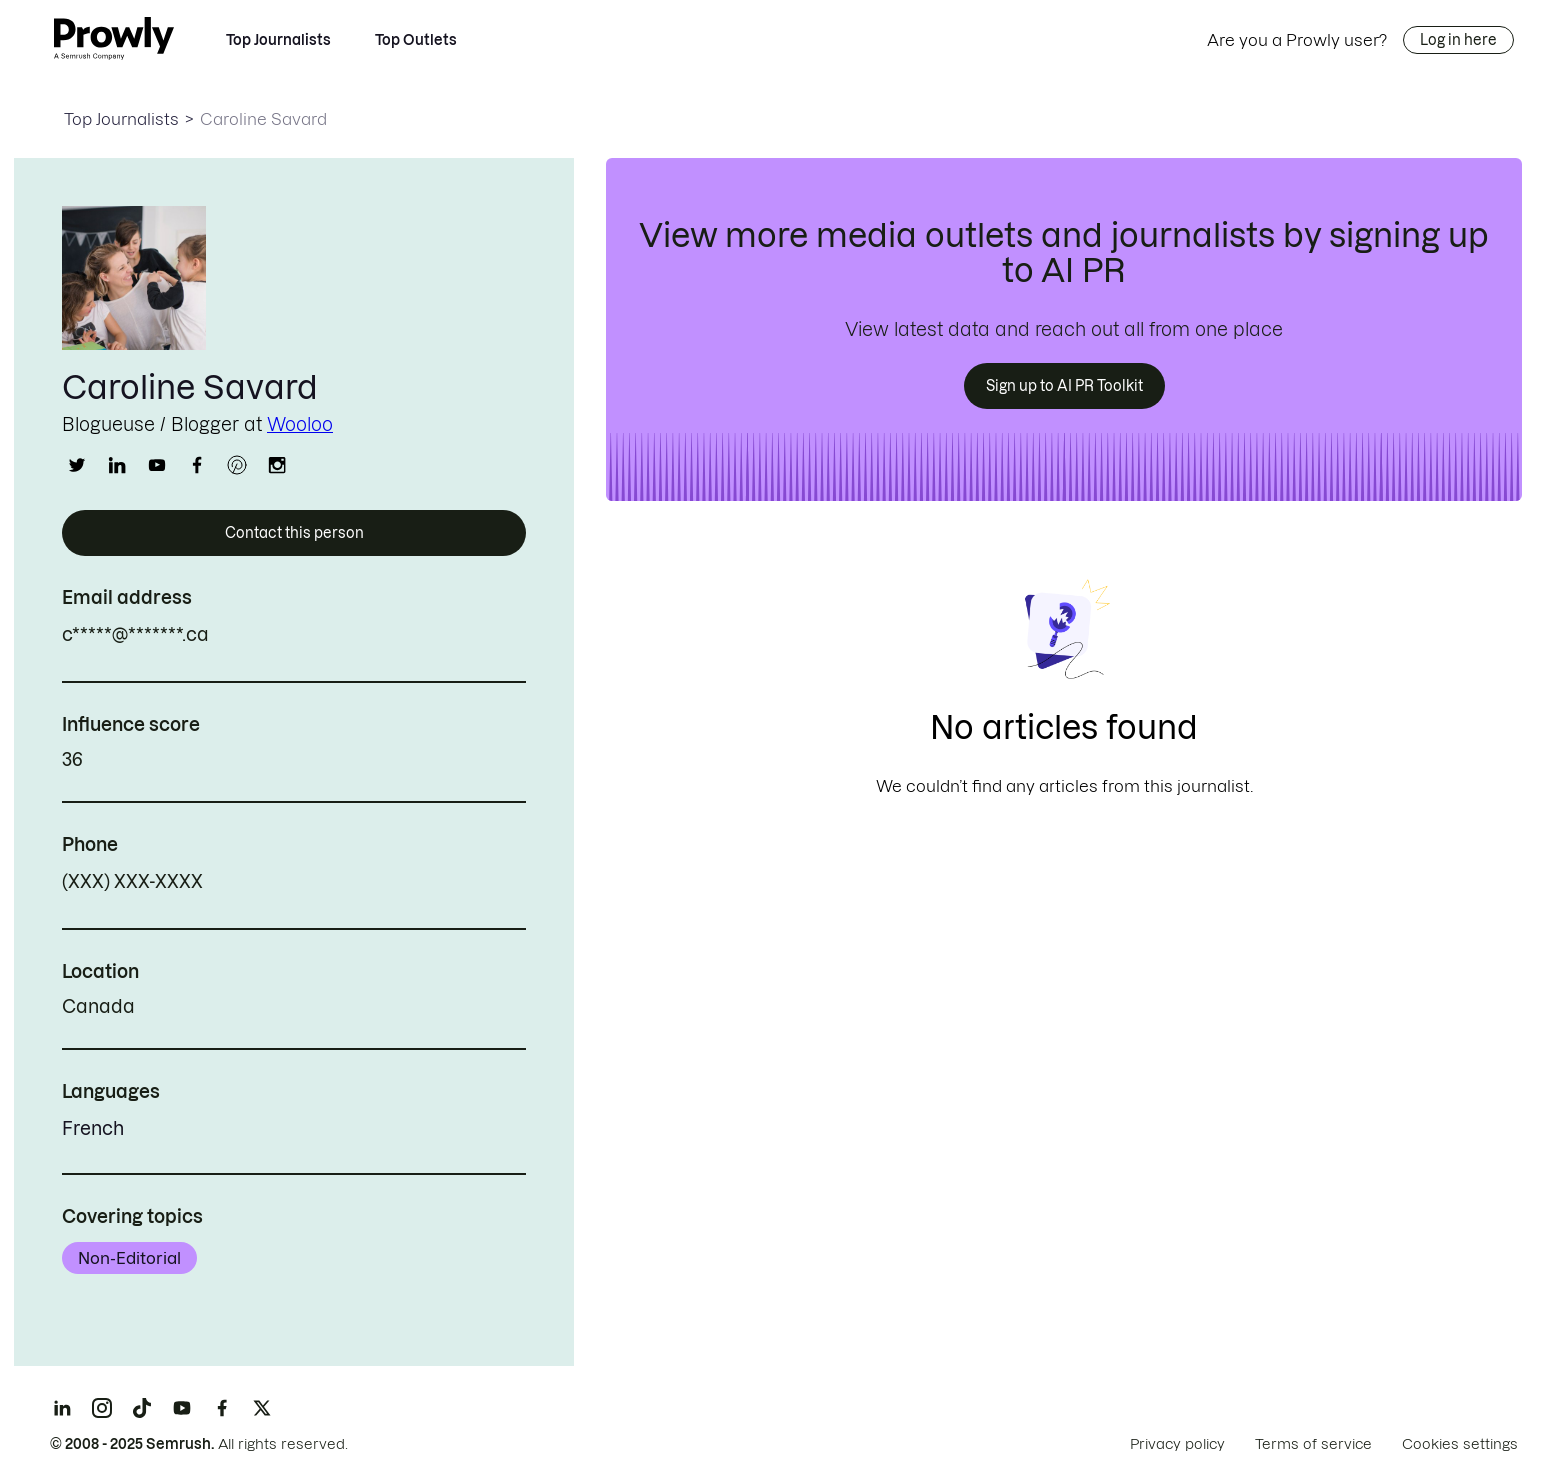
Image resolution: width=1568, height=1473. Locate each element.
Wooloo (300, 424)
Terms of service (1313, 1444)
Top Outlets (416, 40)
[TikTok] (142, 1408)
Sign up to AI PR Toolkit (1064, 386)
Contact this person (294, 533)
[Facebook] (222, 1408)
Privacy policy (1177, 1444)
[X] (262, 1408)
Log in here (1458, 40)
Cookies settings (1460, 1444)
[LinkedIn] (62, 1408)
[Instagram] (102, 1408)
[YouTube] (182, 1408)
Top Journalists (278, 40)
